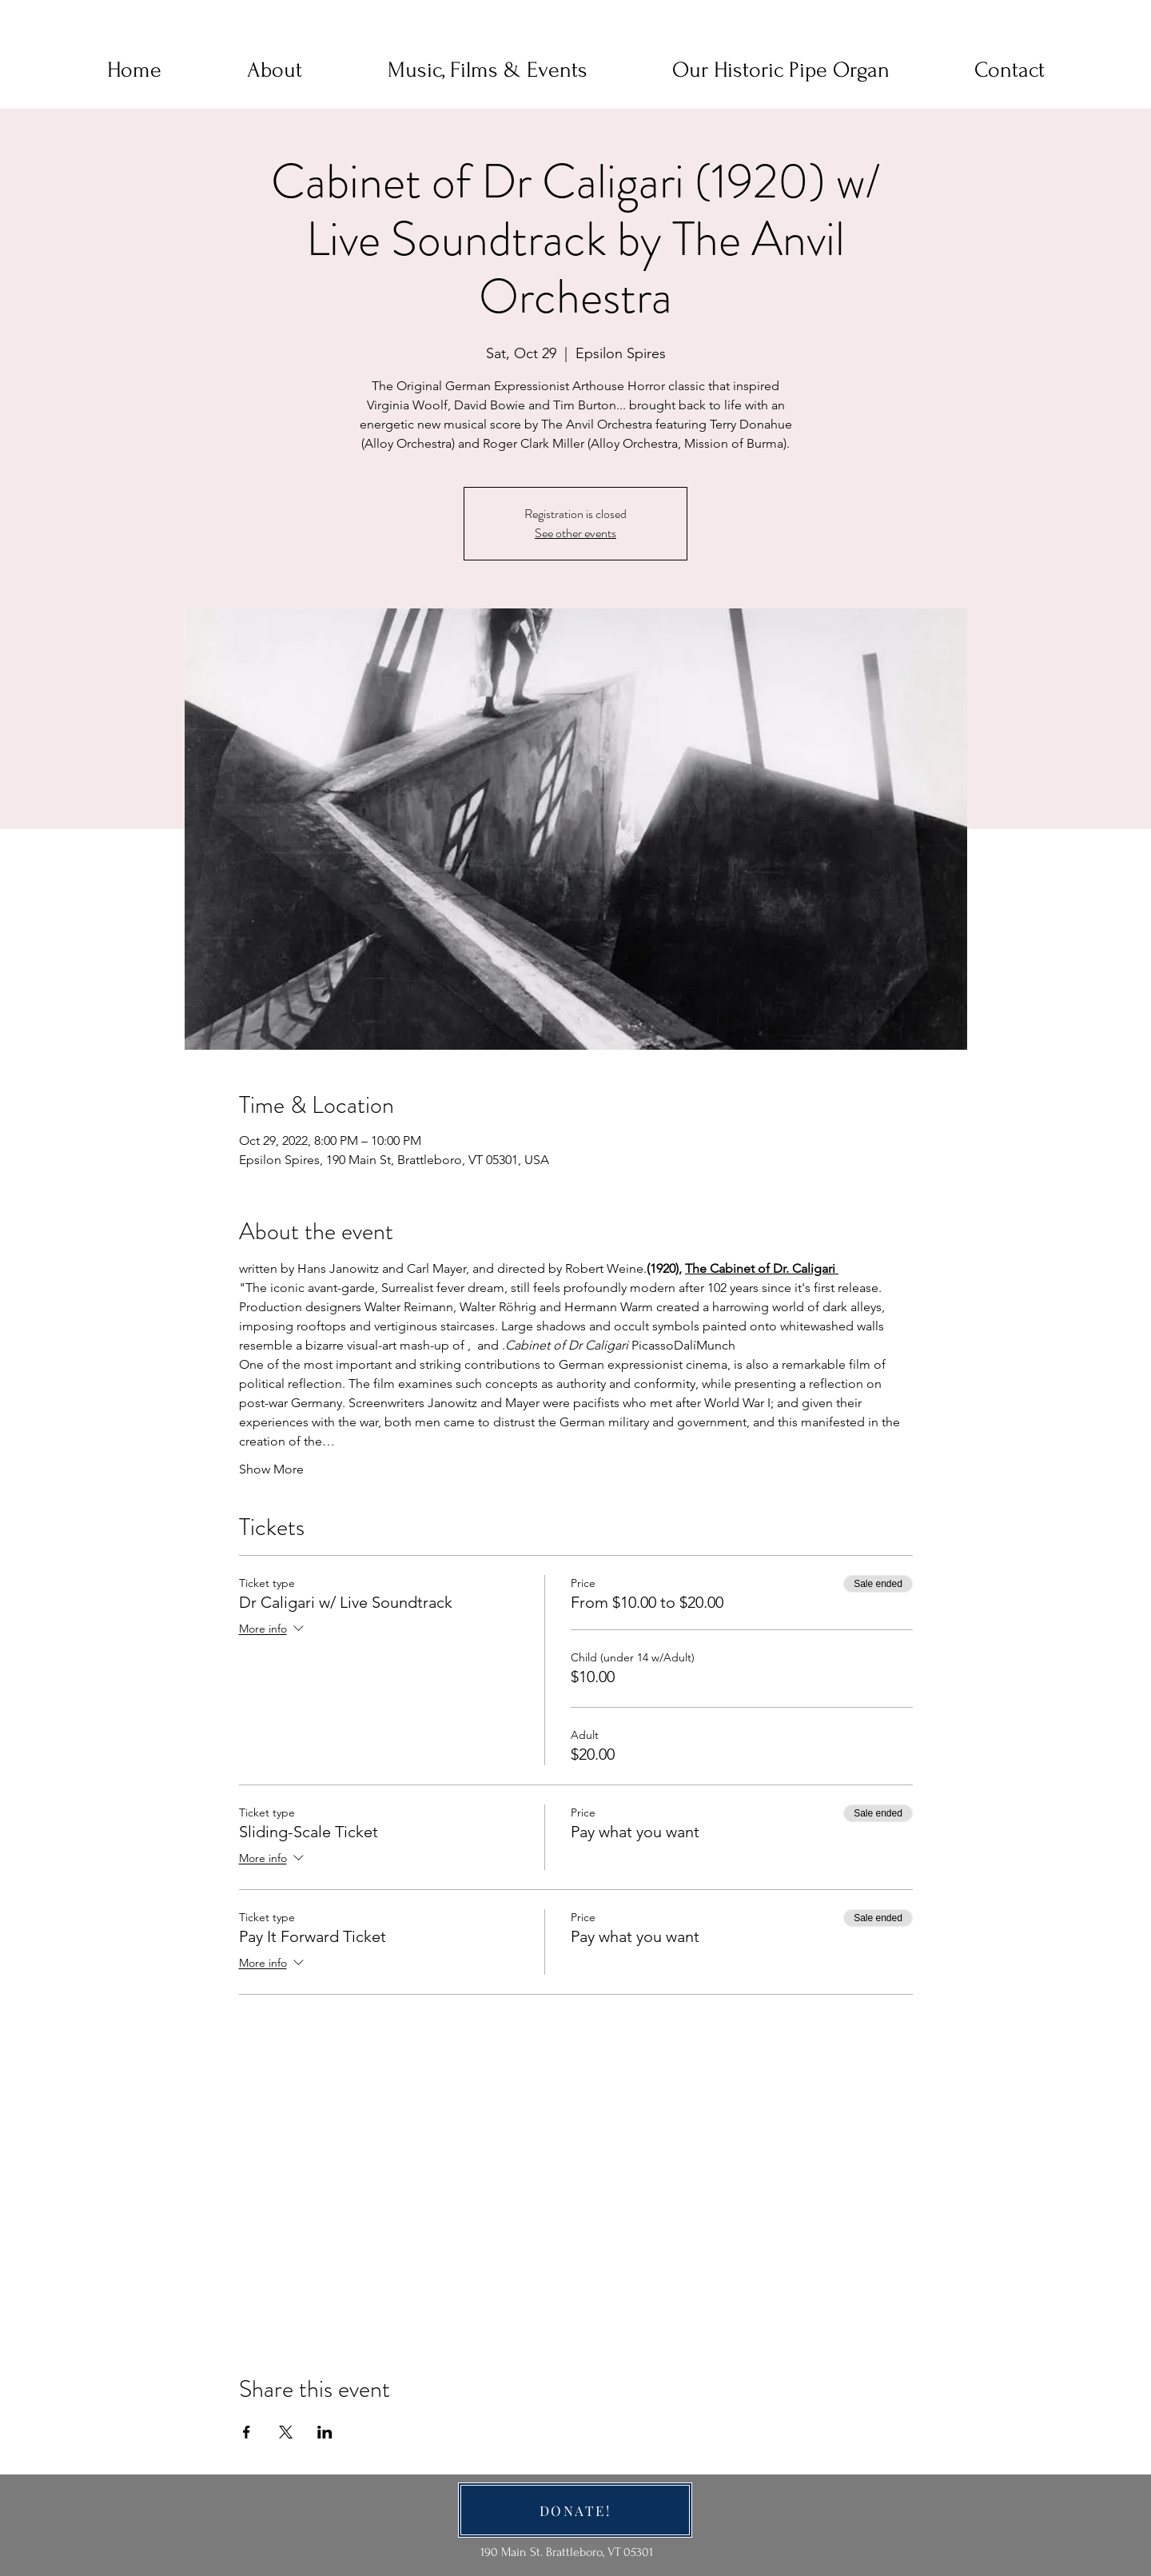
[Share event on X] (285, 2432)
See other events (575, 533)
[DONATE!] (575, 2510)
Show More (271, 1469)
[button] (274, 70)
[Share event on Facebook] (246, 2432)
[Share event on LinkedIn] (325, 2432)
